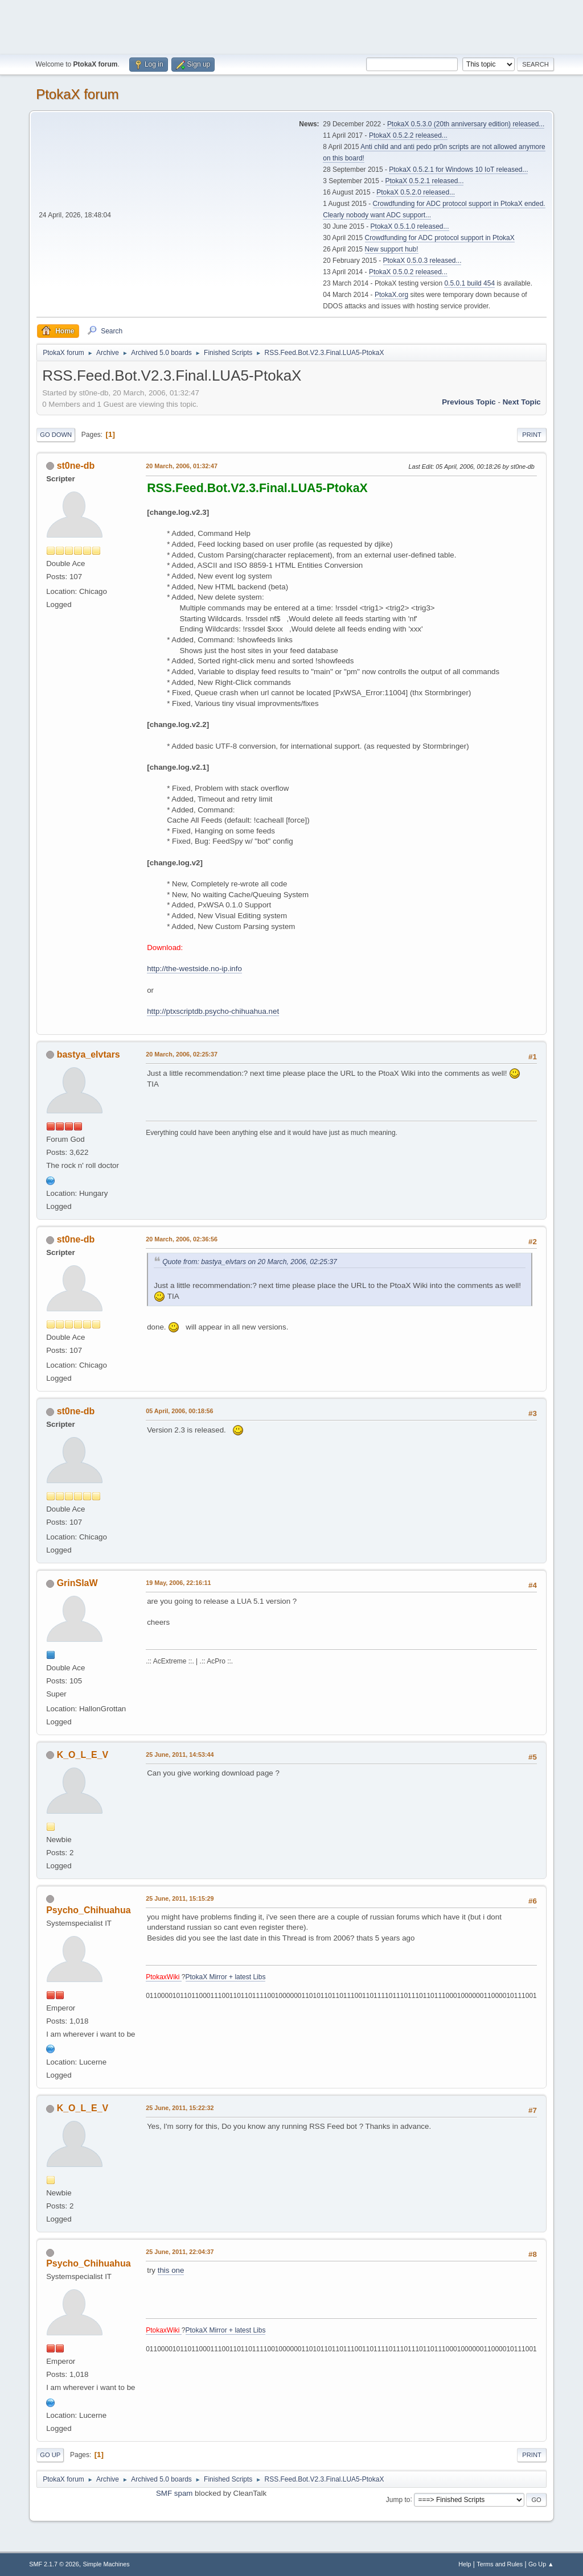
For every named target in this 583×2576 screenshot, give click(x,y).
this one (171, 2270)
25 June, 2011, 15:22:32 (180, 2107)
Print (531, 434)
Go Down (56, 434)
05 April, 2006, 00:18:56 (179, 1410)
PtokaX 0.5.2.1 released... (424, 181)
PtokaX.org (391, 295)
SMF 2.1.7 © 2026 (54, 2564)
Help (464, 2564)
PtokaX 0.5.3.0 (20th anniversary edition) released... (465, 124)
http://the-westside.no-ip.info (194, 968)
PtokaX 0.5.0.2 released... (408, 272)
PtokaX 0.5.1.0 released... (410, 226)
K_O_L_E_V (83, 1755)
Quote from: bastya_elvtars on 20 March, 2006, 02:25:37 (249, 1262)
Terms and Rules (500, 2564)
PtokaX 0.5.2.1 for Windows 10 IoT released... (458, 170)
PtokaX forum (77, 94)
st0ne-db (76, 465)
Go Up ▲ (541, 2564)
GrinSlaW (77, 1583)
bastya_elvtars (88, 1054)
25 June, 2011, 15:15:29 (180, 1898)
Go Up (50, 2454)
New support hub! (391, 249)
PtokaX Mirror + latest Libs (226, 1977)
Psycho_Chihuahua (88, 1910)
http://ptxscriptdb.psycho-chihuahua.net (213, 1011)
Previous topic (469, 402)
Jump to (398, 2499)
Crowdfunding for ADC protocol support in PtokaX (440, 238)
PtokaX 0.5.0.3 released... (422, 261)
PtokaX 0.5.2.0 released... (415, 192)
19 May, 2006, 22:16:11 (178, 1582)
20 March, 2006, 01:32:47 (181, 466)
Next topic (522, 402)
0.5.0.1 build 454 (469, 283)
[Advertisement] (291, 25)
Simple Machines (106, 2564)
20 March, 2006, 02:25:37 (181, 1054)
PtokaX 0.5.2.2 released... (408, 135)
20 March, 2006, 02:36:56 (181, 1239)
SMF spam (174, 2493)
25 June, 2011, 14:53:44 (180, 1754)
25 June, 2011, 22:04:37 (180, 2251)
